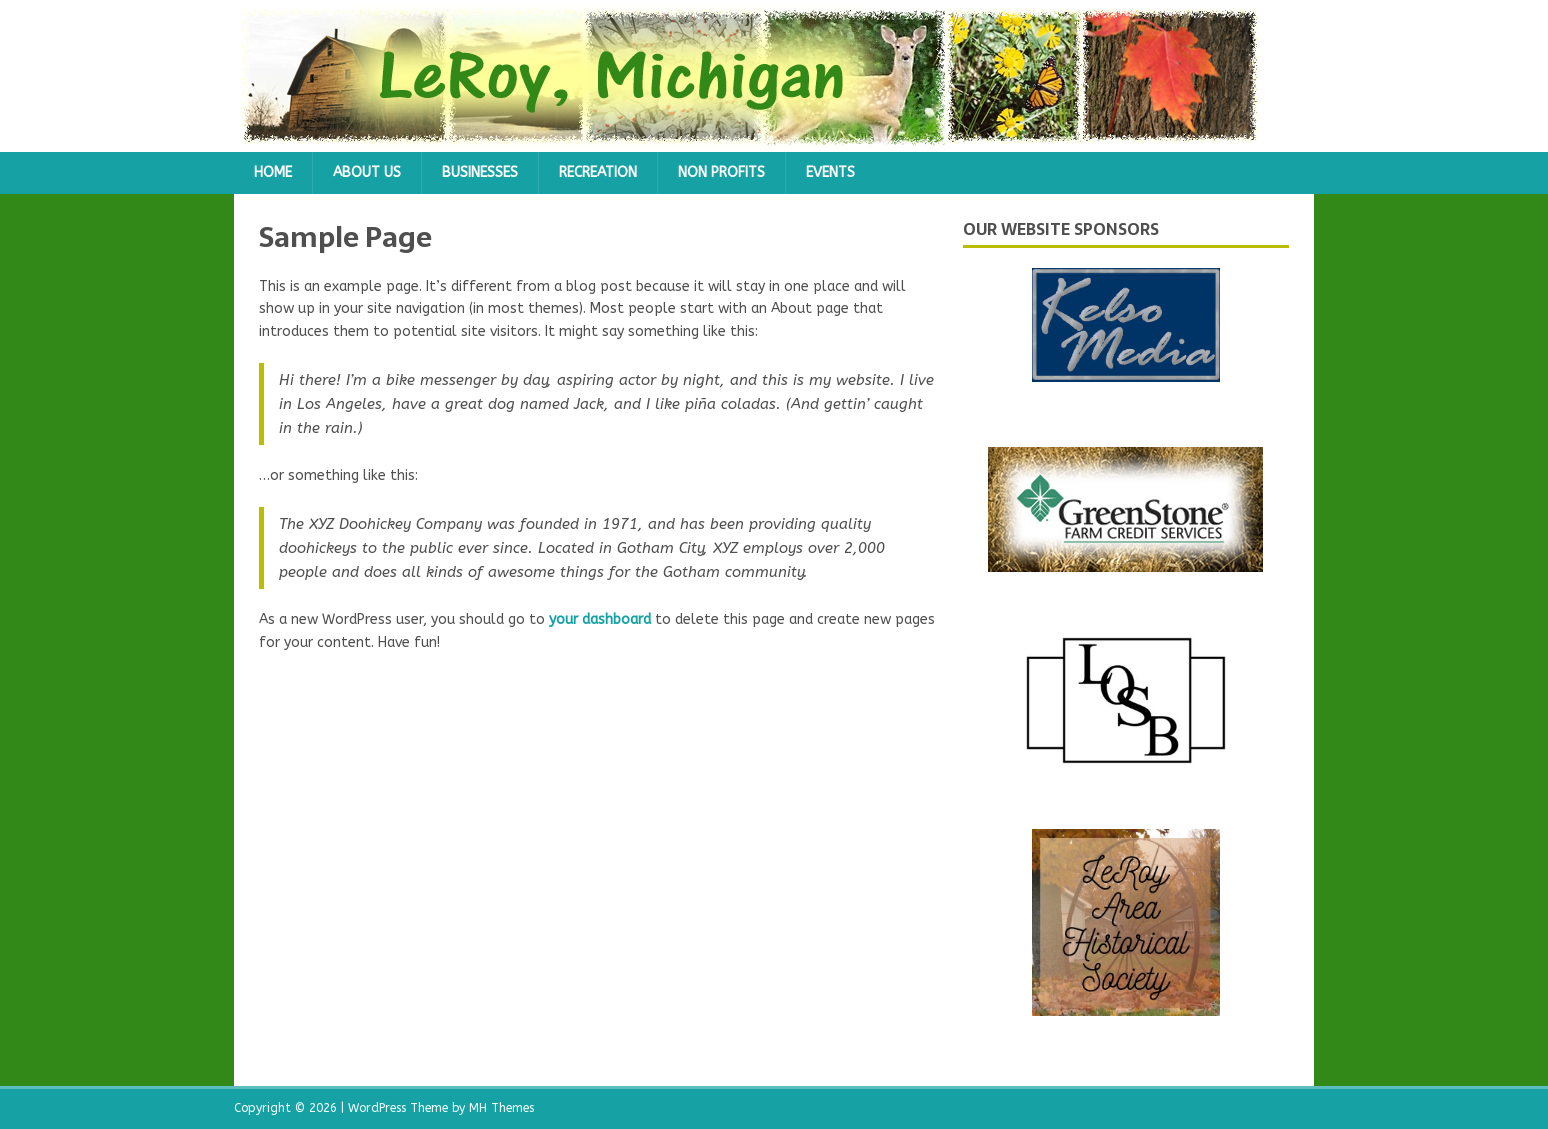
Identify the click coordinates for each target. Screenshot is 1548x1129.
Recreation (598, 172)
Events (830, 172)
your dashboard (600, 619)
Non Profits (721, 172)
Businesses (480, 172)
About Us (367, 172)
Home (273, 172)
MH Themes (501, 1108)
